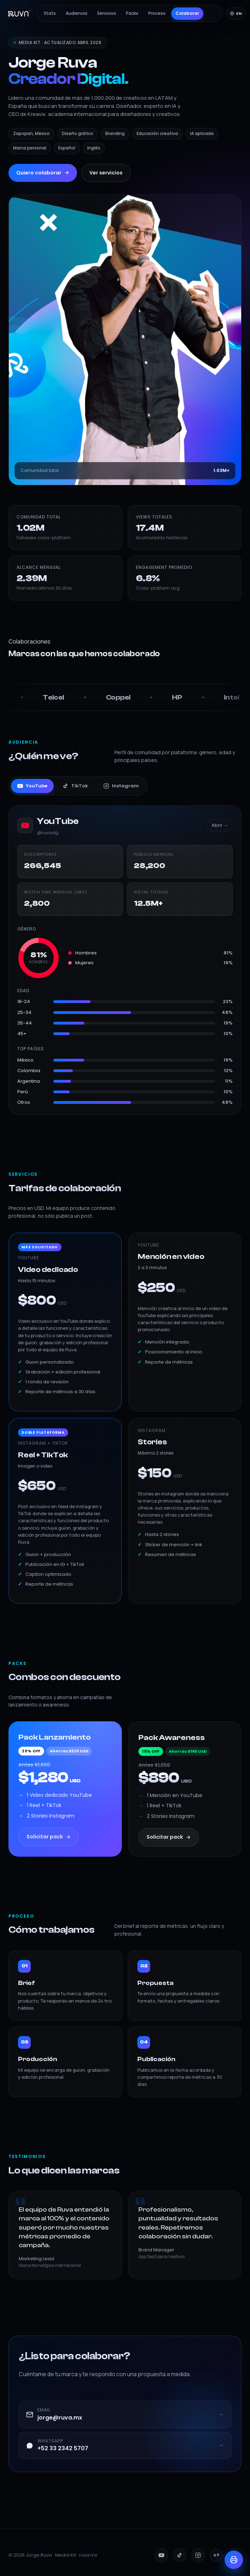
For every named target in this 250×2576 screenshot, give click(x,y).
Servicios (106, 13)
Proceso (157, 13)
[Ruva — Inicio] (19, 13)
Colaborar (187, 13)
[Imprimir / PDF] (234, 2560)
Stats (50, 13)
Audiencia (76, 13)
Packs (132, 13)
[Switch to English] (236, 13)
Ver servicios (106, 172)
